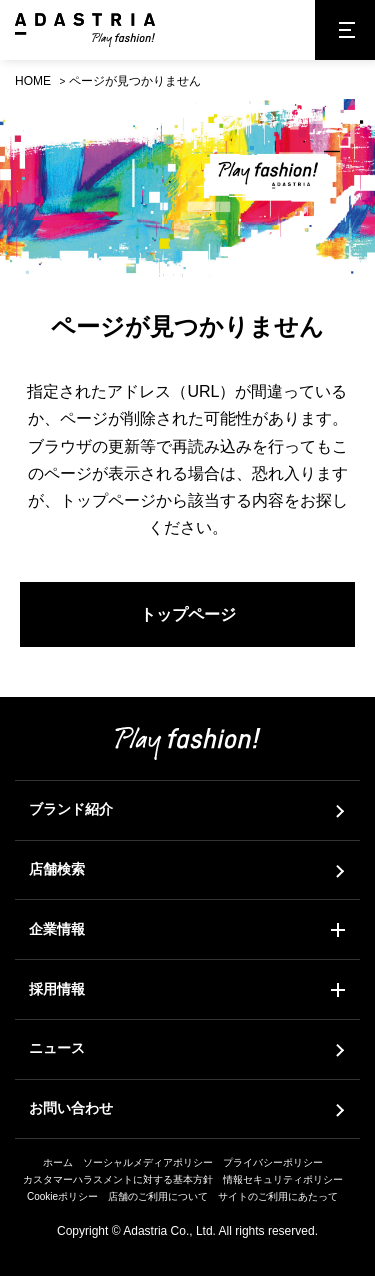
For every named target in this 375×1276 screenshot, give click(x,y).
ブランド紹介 (71, 809)
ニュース (57, 1048)
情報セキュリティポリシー (283, 1179)
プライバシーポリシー (273, 1162)
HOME (33, 81)
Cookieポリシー (62, 1196)
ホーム (58, 1162)
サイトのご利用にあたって (278, 1196)
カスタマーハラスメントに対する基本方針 (118, 1179)
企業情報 (57, 929)
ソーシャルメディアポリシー (148, 1162)
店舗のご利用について (158, 1196)
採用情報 (57, 989)
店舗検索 (57, 869)
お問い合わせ (71, 1108)
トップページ (188, 614)
